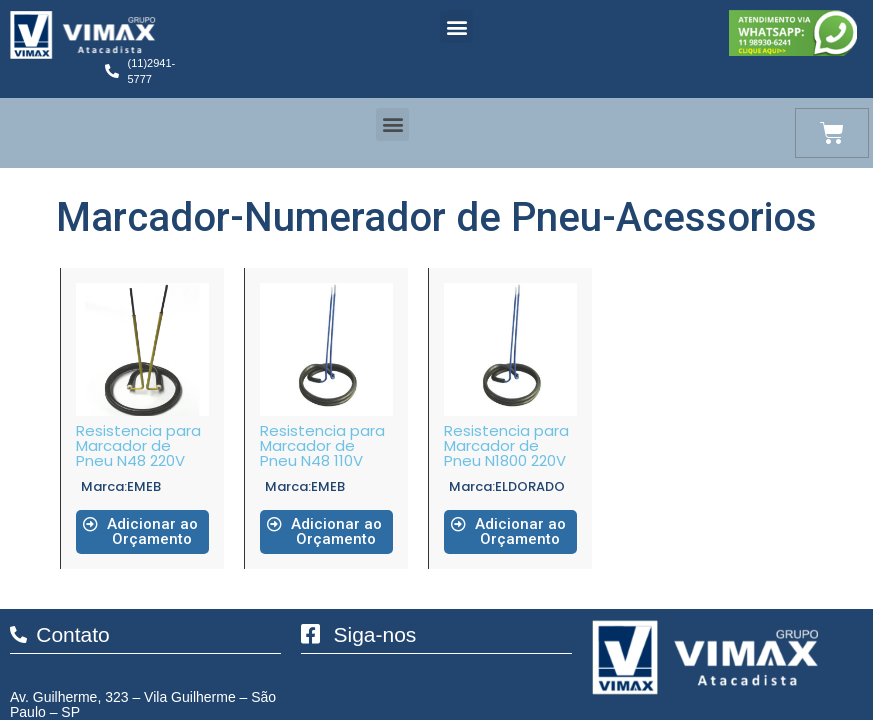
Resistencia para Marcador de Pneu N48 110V (322, 445)
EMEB (144, 486)
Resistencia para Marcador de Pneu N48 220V (138, 445)
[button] (456, 26)
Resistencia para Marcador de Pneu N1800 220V (506, 445)
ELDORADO (530, 486)
